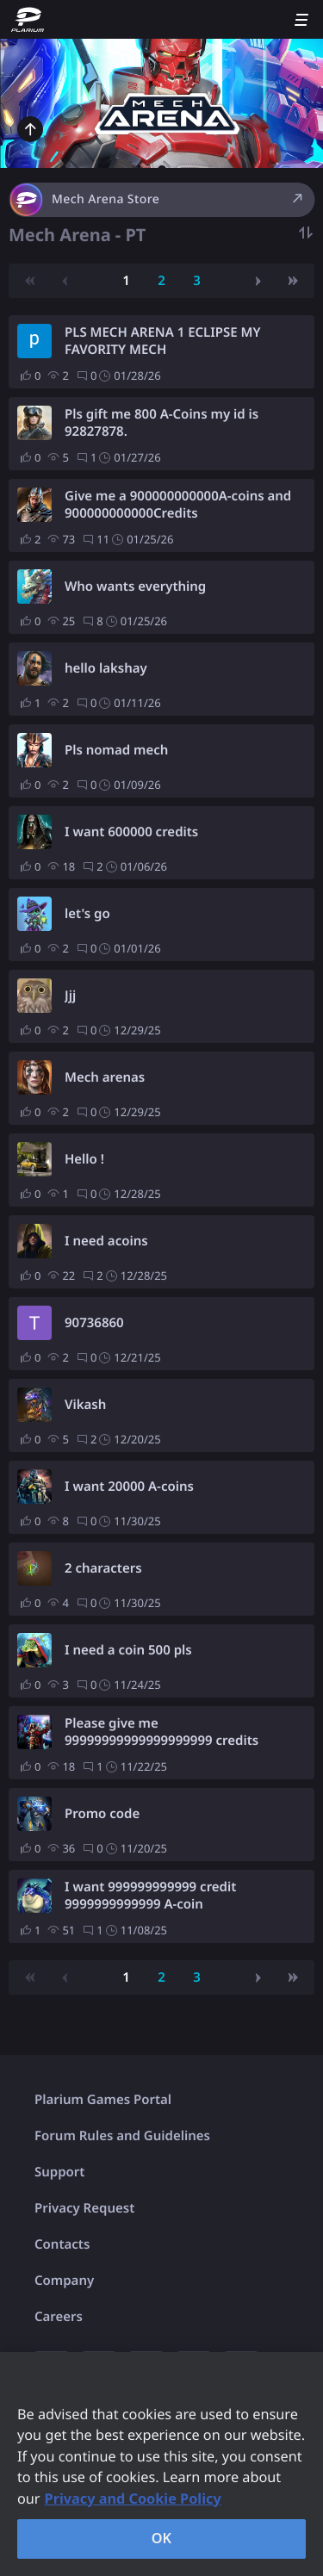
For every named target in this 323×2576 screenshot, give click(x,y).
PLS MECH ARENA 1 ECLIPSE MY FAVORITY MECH (163, 341)
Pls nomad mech (116, 750)
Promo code (102, 1813)
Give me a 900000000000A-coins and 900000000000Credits (178, 504)
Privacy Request (84, 2208)
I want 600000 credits (131, 832)
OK (162, 2538)
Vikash (85, 1404)
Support (59, 2172)
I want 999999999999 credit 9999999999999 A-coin (150, 1895)
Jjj (70, 995)
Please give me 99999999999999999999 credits (161, 1732)
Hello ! (84, 1159)
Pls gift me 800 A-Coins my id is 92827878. (161, 423)
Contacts (62, 2244)
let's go (87, 913)
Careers (58, 2316)
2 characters (103, 1568)
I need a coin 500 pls (128, 1650)
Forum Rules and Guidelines (122, 2136)
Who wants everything (135, 586)
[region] (161, 2464)
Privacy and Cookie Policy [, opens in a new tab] (133, 2498)
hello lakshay (106, 668)
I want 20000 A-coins (129, 1486)
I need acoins (106, 1241)
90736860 (94, 1322)
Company (64, 2280)
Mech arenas (105, 1077)
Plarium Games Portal (102, 2099)
